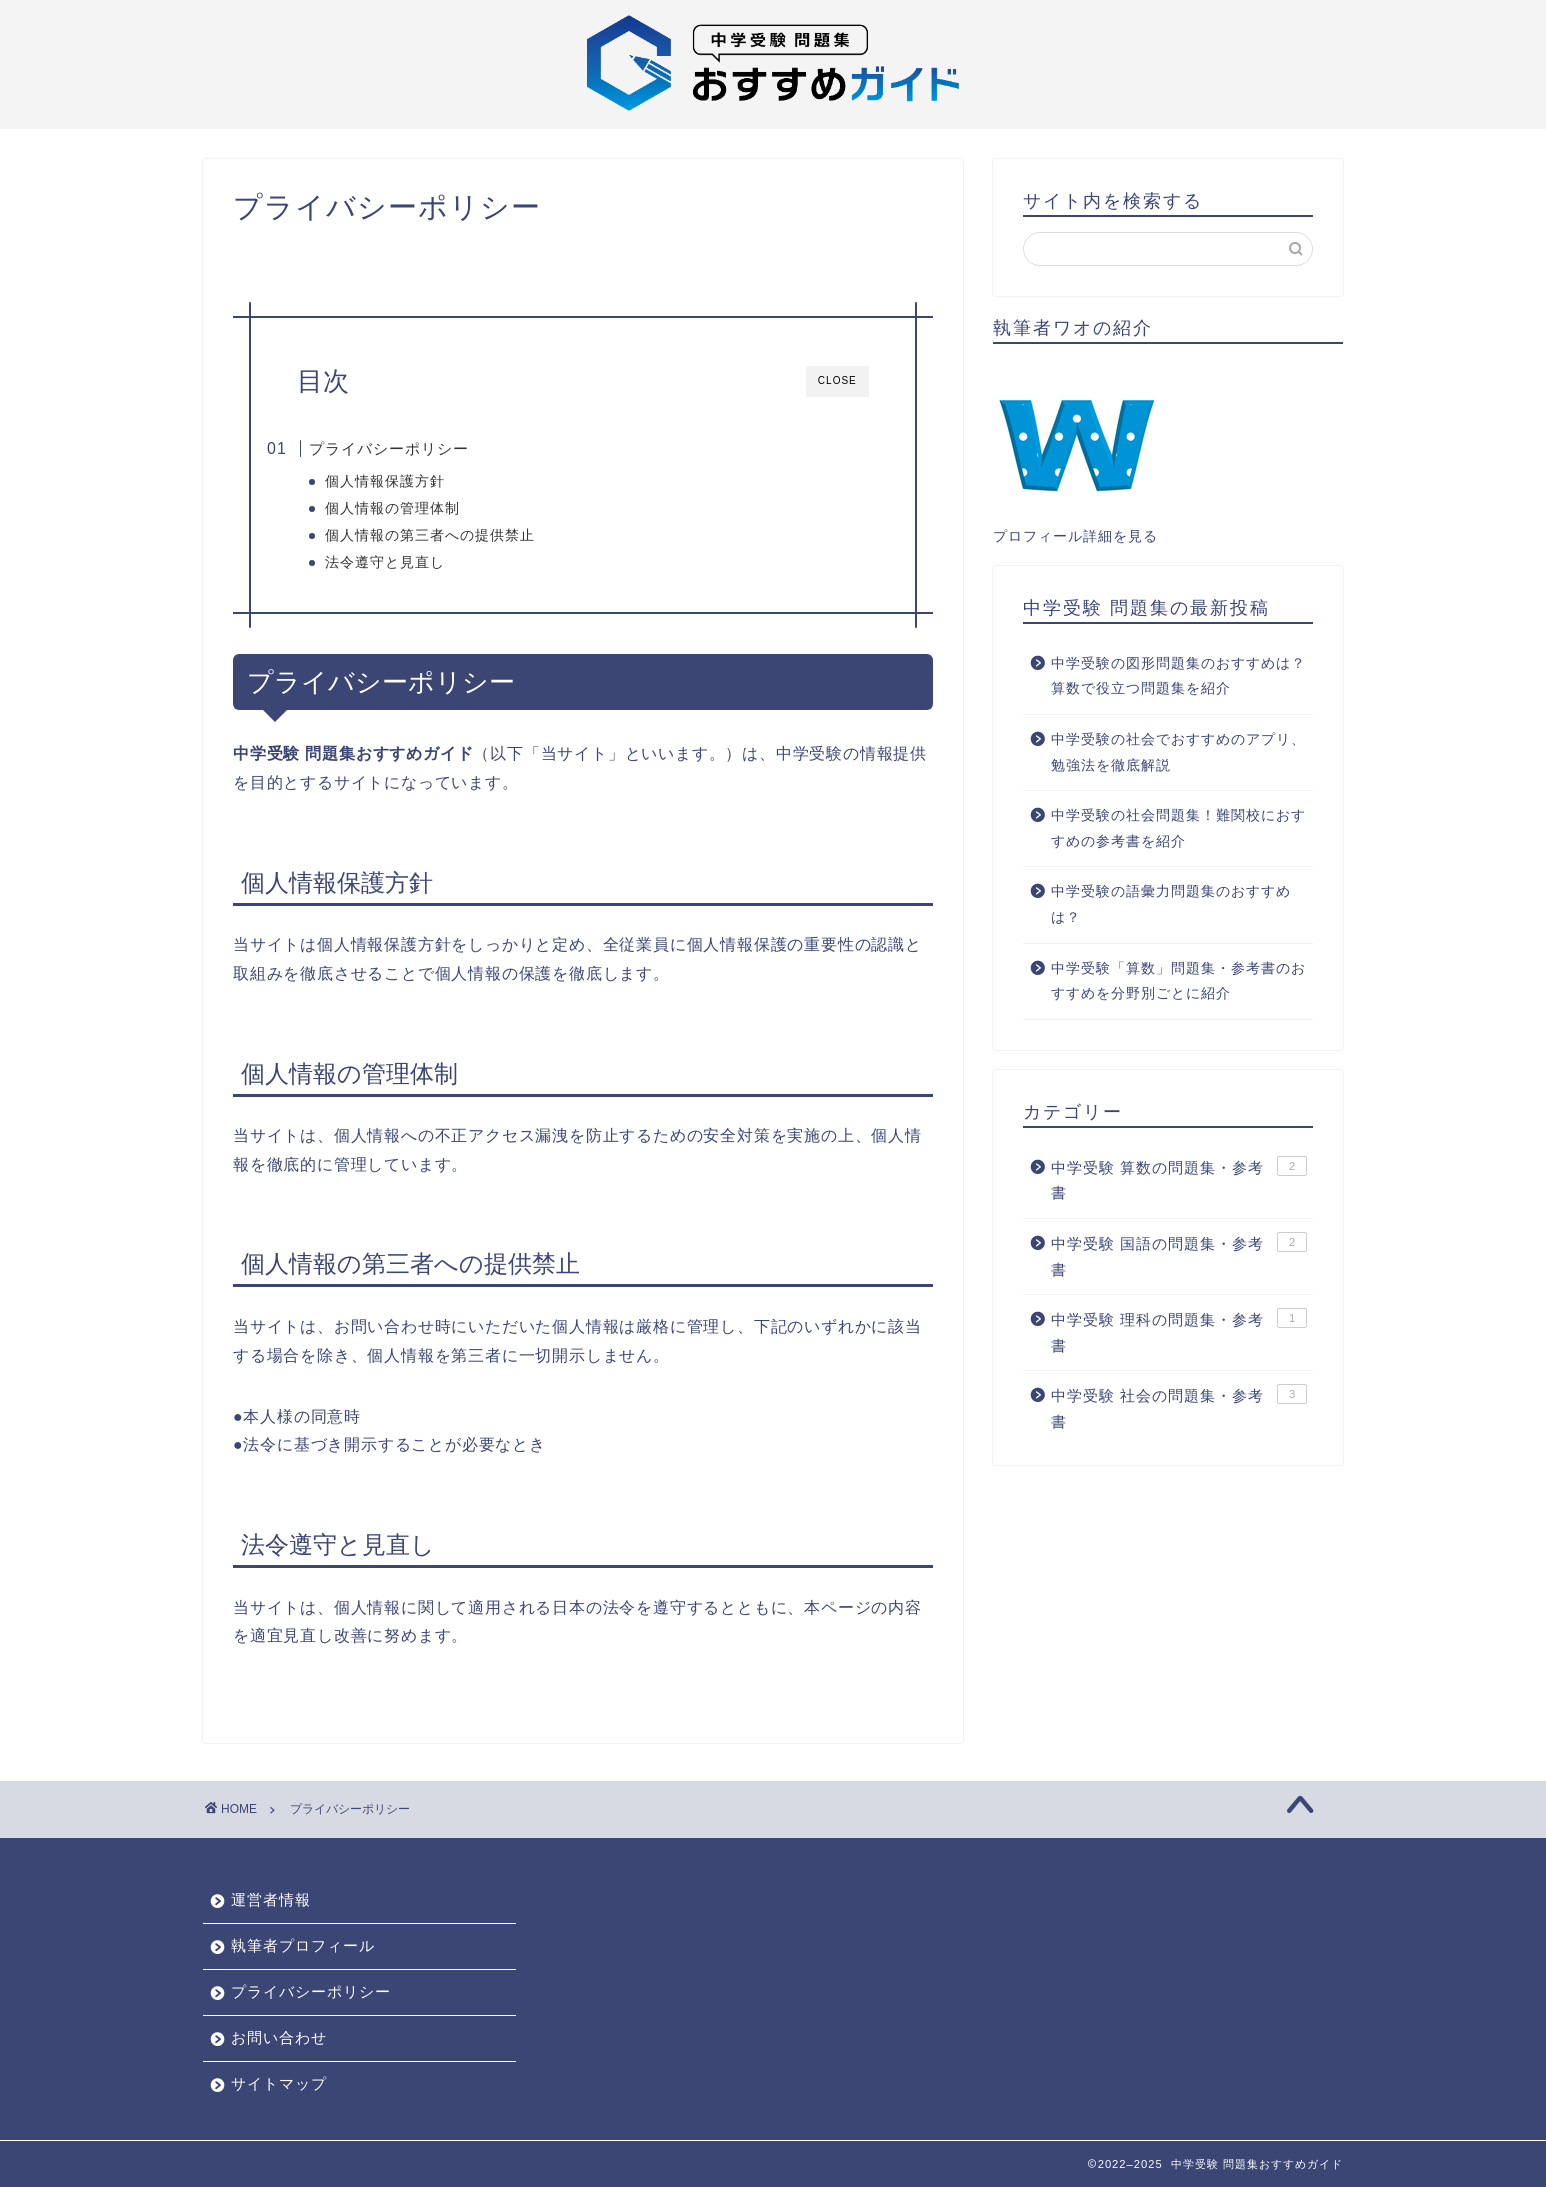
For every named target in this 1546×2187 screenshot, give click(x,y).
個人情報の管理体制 (424, 508)
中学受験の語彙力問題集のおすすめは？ (1171, 904)
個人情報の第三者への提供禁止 (462, 535)
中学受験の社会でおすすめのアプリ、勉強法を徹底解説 (1178, 752)
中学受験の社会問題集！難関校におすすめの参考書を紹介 (1178, 828)
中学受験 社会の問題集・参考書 (1179, 1407)
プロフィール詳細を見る (1075, 536)
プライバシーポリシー (423, 448)
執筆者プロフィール (303, 1945)
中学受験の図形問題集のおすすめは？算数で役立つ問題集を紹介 (1178, 676)
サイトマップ (279, 2083)
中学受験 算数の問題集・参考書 (1179, 1179)
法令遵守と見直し (417, 562)
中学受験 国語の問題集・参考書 (1179, 1255)
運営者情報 (271, 1899)
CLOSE (837, 380)
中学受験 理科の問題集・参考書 (1179, 1331)
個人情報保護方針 (417, 481)
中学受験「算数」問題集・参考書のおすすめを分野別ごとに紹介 (1178, 981)
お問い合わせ (279, 2037)
